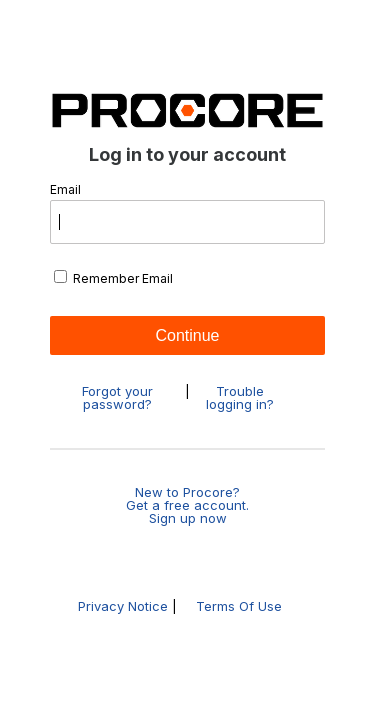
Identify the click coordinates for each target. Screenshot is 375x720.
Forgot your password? (117, 398)
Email (187, 214)
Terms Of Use (239, 606)
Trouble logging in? (240, 398)
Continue (187, 335)
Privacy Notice (123, 606)
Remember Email (113, 278)
